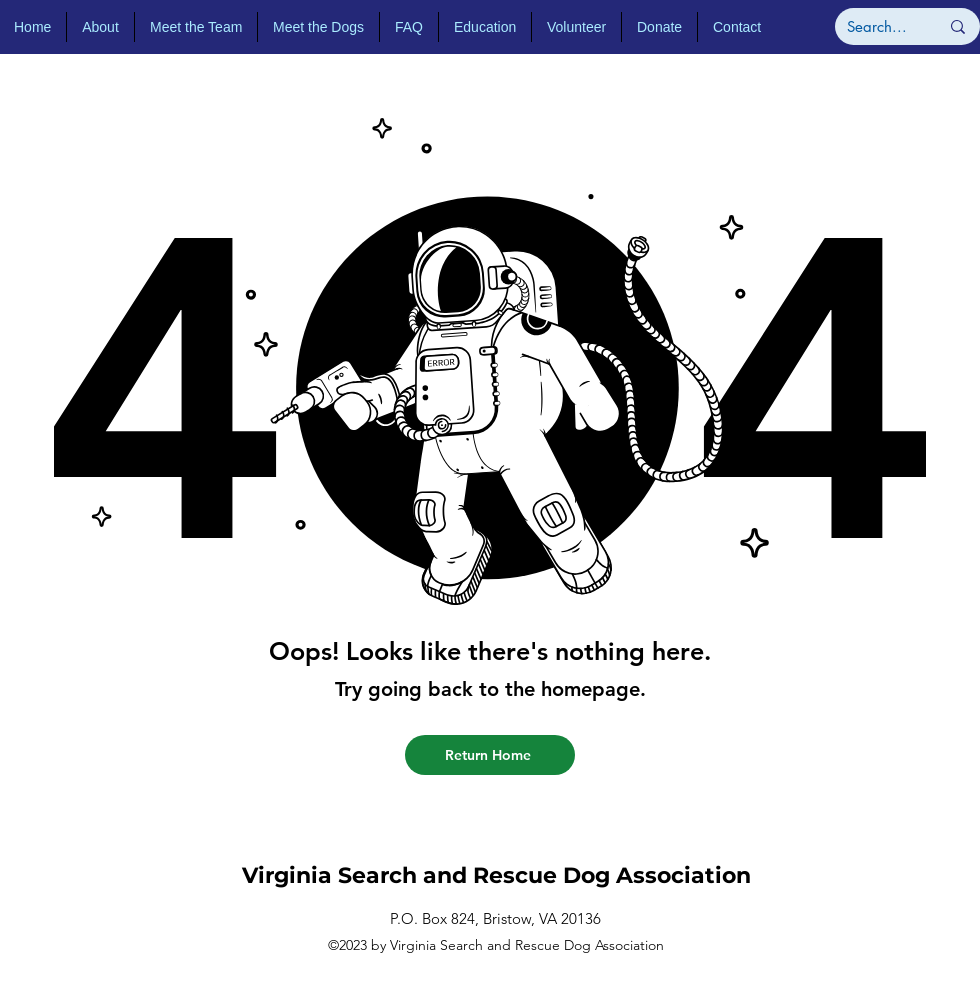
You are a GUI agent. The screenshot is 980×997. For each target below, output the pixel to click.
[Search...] (878, 26)
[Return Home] (490, 755)
